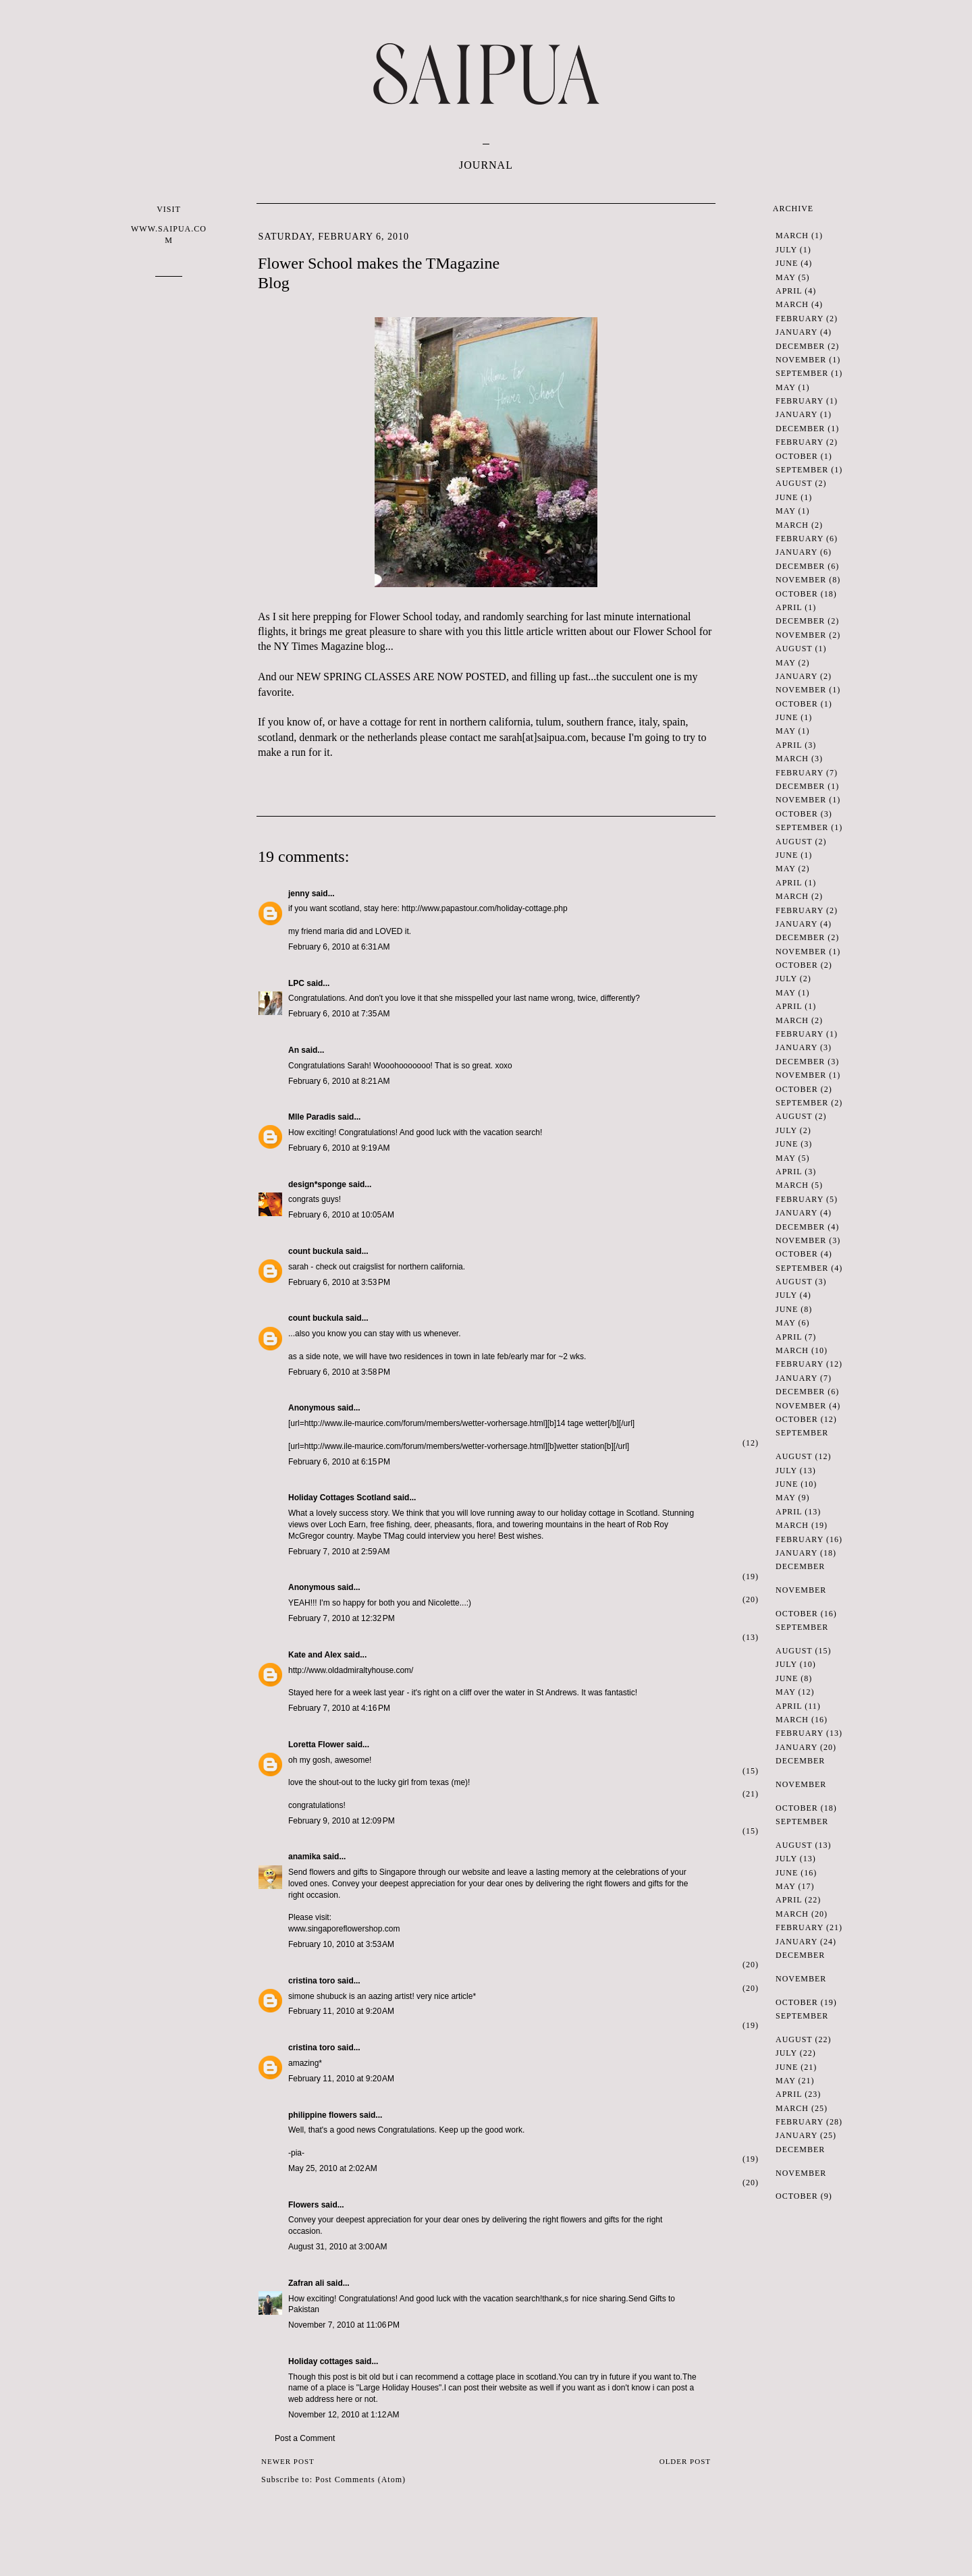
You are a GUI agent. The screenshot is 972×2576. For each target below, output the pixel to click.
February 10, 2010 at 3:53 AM (341, 1944)
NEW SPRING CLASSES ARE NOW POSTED (401, 676)
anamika (304, 1856)
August (794, 483)
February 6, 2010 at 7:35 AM (338, 1013)
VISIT (168, 225)
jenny (298, 893)
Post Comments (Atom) (360, 2479)
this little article (519, 631)
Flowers (303, 2205)
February (800, 318)
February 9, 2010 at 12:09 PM (341, 1821)
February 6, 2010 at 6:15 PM (339, 1462)
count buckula (315, 1251)
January (796, 332)
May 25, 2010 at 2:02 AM (332, 2168)
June (787, 263)
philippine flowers (322, 2115)
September (802, 373)
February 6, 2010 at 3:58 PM (339, 1372)
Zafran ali (306, 2283)
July (786, 249)
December (800, 346)
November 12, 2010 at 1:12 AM (343, 2414)
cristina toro (311, 1980)
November (801, 359)
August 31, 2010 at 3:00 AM (337, 2246)
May (785, 277)
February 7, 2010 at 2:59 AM (338, 1551)
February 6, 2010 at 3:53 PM (339, 1282)
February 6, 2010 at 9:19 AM (338, 1148)
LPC (296, 983)
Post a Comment (305, 2438)
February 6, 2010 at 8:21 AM (338, 1081)
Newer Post (288, 2461)
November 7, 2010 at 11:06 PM (344, 2325)
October (797, 456)
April (789, 291)
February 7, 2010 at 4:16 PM (339, 1708)
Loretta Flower (316, 1744)
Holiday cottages (320, 2361)
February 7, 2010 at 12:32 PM (341, 1618)
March (792, 235)
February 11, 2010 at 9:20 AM (341, 2011)
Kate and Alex (315, 1655)
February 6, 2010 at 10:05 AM (341, 1215)
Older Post (685, 2461)
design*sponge (317, 1184)
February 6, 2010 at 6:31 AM (338, 947)
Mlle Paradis (311, 1117)
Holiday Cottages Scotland (339, 1497)
